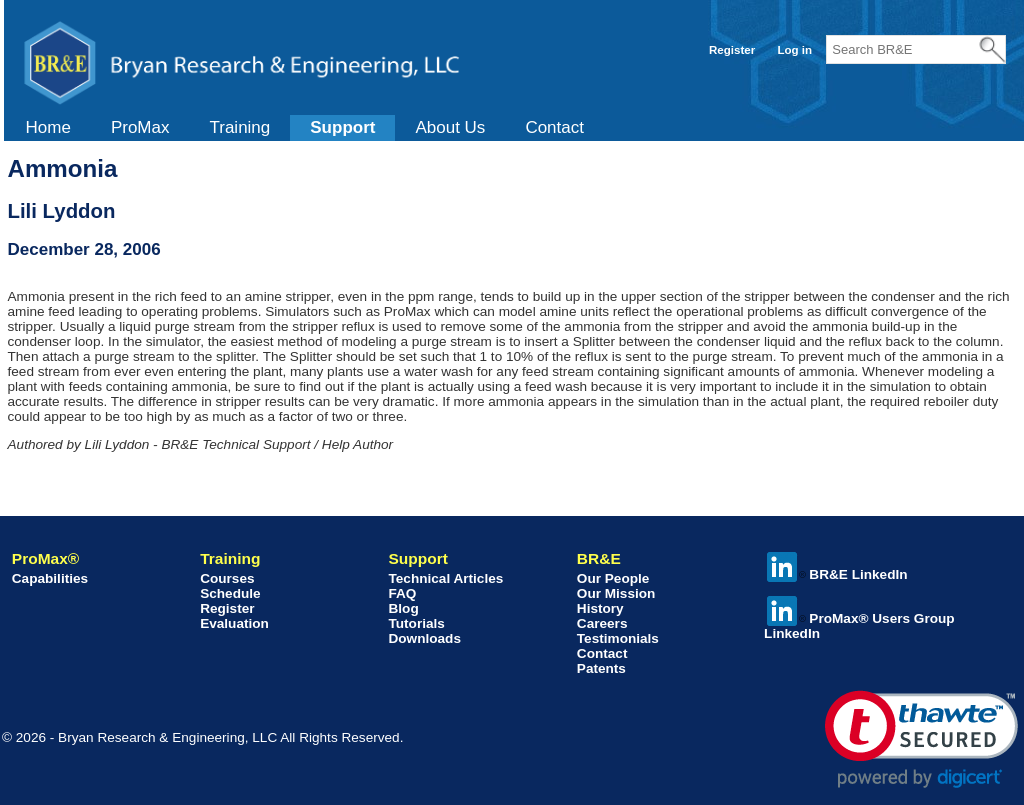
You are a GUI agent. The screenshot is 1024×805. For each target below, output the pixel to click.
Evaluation (234, 623)
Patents (601, 668)
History (600, 608)
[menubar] (305, 128)
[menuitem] (48, 128)
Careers (602, 623)
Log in (794, 50)
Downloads (424, 638)
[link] (921, 739)
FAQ (402, 593)
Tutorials (416, 623)
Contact (554, 127)
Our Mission (616, 593)
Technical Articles (445, 578)
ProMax (140, 127)
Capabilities (50, 578)
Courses (227, 578)
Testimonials (618, 638)
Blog (403, 608)
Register (732, 50)
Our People (613, 578)
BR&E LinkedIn (837, 574)
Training (239, 127)
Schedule (230, 593)
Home (48, 127)
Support (342, 127)
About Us (450, 127)
